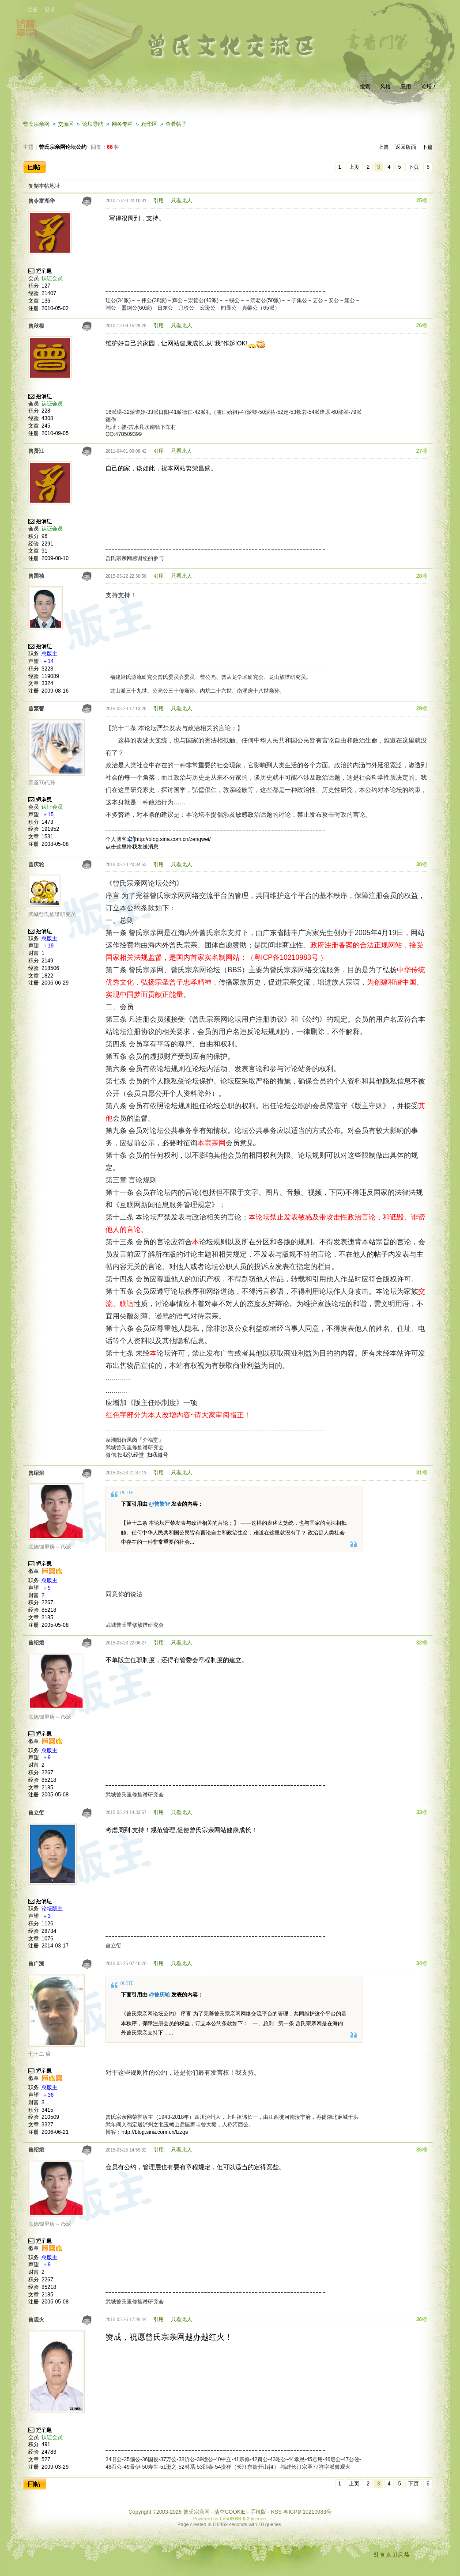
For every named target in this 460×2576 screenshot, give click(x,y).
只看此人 (181, 200)
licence (258, 2518)
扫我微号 (157, 1455)
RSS (276, 2512)
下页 (413, 167)
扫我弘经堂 (130, 1455)
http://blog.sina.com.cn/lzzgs (154, 2132)
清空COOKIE (229, 2512)
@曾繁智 (159, 1504)
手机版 (258, 2512)
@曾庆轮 (159, 1995)
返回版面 (405, 147)
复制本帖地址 (44, 186)
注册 (32, 10)
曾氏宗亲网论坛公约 (63, 147)
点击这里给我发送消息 (132, 847)
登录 (50, 10)
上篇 (383, 147)
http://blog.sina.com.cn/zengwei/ (173, 839)
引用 (158, 200)
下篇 (427, 147)
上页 (354, 167)
